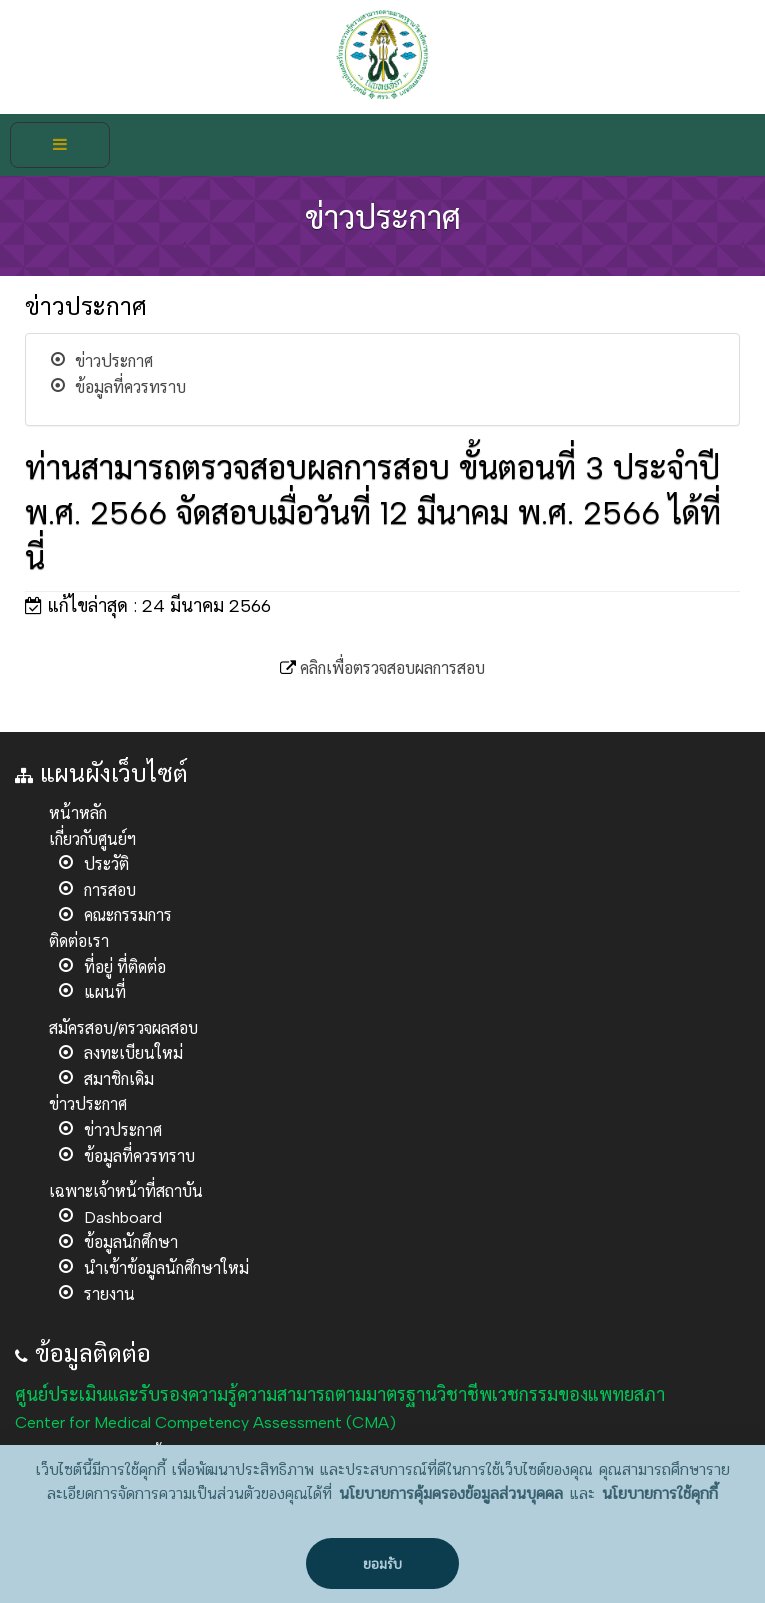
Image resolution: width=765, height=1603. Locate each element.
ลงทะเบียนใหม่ (133, 1053)
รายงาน (109, 1294)
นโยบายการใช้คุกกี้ (660, 1494)
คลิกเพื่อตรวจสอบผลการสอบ (392, 668)
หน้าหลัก (78, 813)
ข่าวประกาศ (114, 361)
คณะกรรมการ (128, 915)
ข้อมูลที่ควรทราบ (130, 387)
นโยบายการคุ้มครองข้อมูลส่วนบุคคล (451, 1494)
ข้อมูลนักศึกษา (131, 1242)
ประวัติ (106, 864)
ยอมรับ (382, 1564)
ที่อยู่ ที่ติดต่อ (125, 967)
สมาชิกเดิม (119, 1079)
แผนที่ (105, 992)
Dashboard (123, 1217)
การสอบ (110, 890)
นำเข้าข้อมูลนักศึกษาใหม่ (166, 1268)
